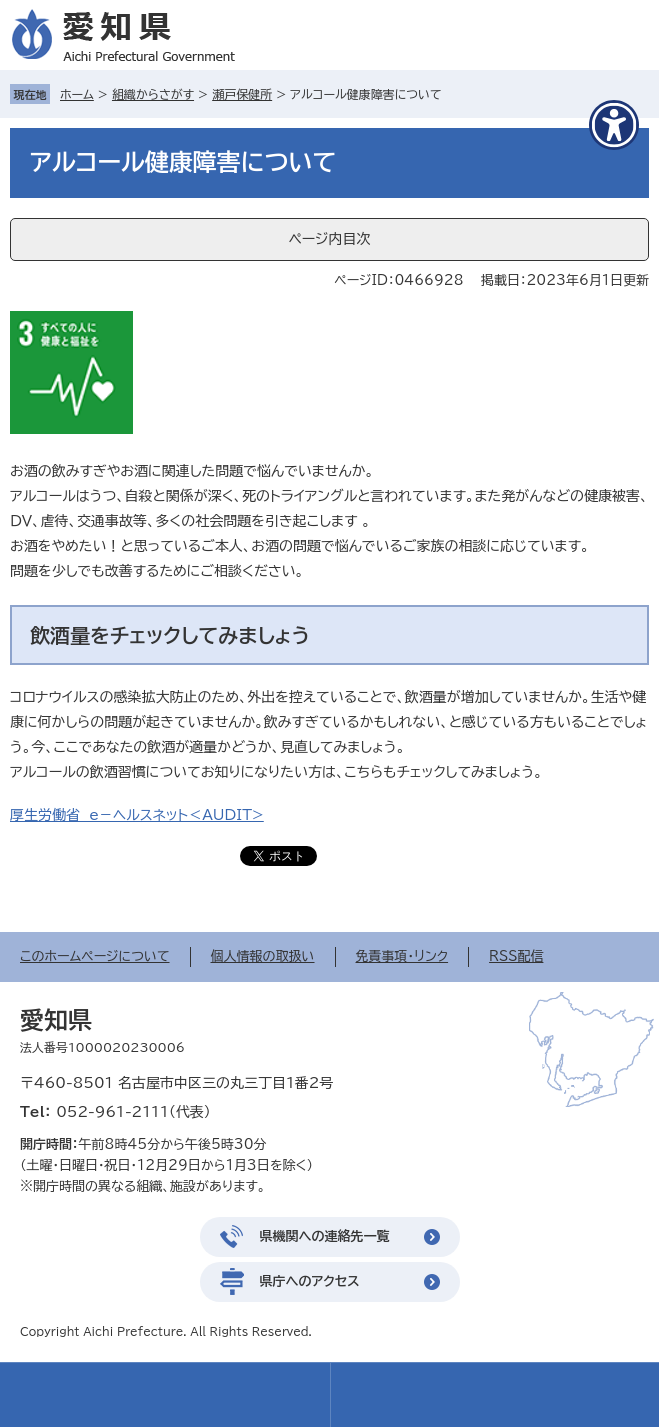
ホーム (77, 94)
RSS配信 (516, 956)
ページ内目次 (329, 239)
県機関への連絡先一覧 (325, 1236)
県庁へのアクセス (310, 1281)
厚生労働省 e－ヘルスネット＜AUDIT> (137, 815)
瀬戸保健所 (242, 94)
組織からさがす (153, 94)
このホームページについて (95, 956)
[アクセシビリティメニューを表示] (614, 125)
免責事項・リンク (402, 956)
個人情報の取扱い (263, 956)
